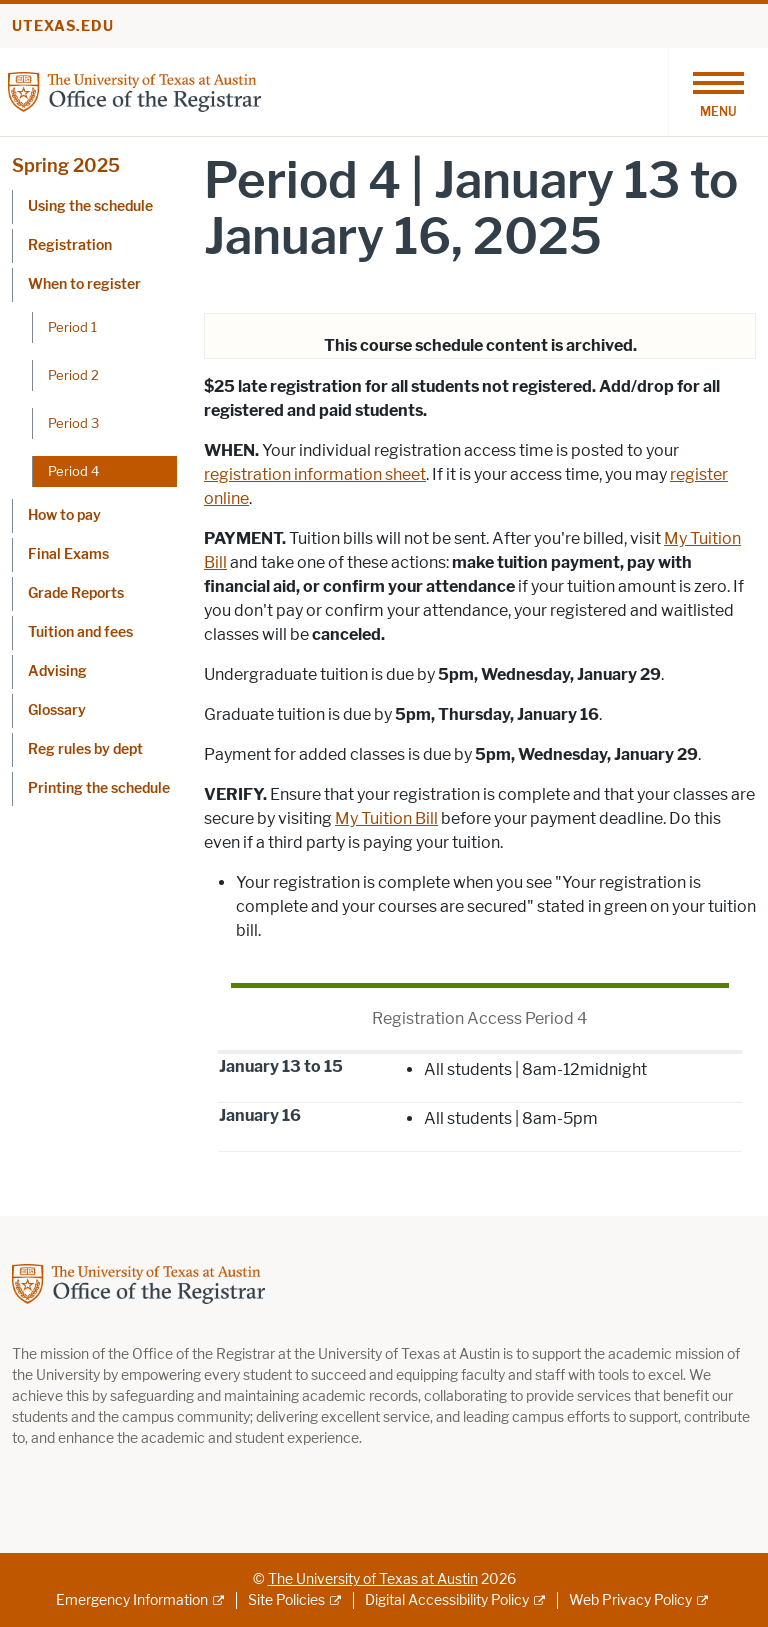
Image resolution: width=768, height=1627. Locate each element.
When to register (84, 284)
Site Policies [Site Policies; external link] (286, 1600)
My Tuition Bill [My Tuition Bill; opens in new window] (386, 818)
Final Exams (68, 554)
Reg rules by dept (85, 749)
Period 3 (73, 423)
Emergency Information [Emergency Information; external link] (132, 1600)
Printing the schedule (99, 788)
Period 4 (73, 471)
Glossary (57, 710)
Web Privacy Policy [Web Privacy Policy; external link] (630, 1600)
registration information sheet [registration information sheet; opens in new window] (315, 474)
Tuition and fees (80, 632)
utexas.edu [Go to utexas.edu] (63, 26)
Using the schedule (90, 206)
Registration (70, 245)
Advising (57, 671)
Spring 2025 (66, 166)
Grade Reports (76, 593)
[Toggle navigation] (718, 92)
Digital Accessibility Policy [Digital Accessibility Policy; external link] (447, 1600)
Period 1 (72, 327)
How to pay (64, 515)
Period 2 (73, 375)
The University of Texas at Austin (373, 1579)
